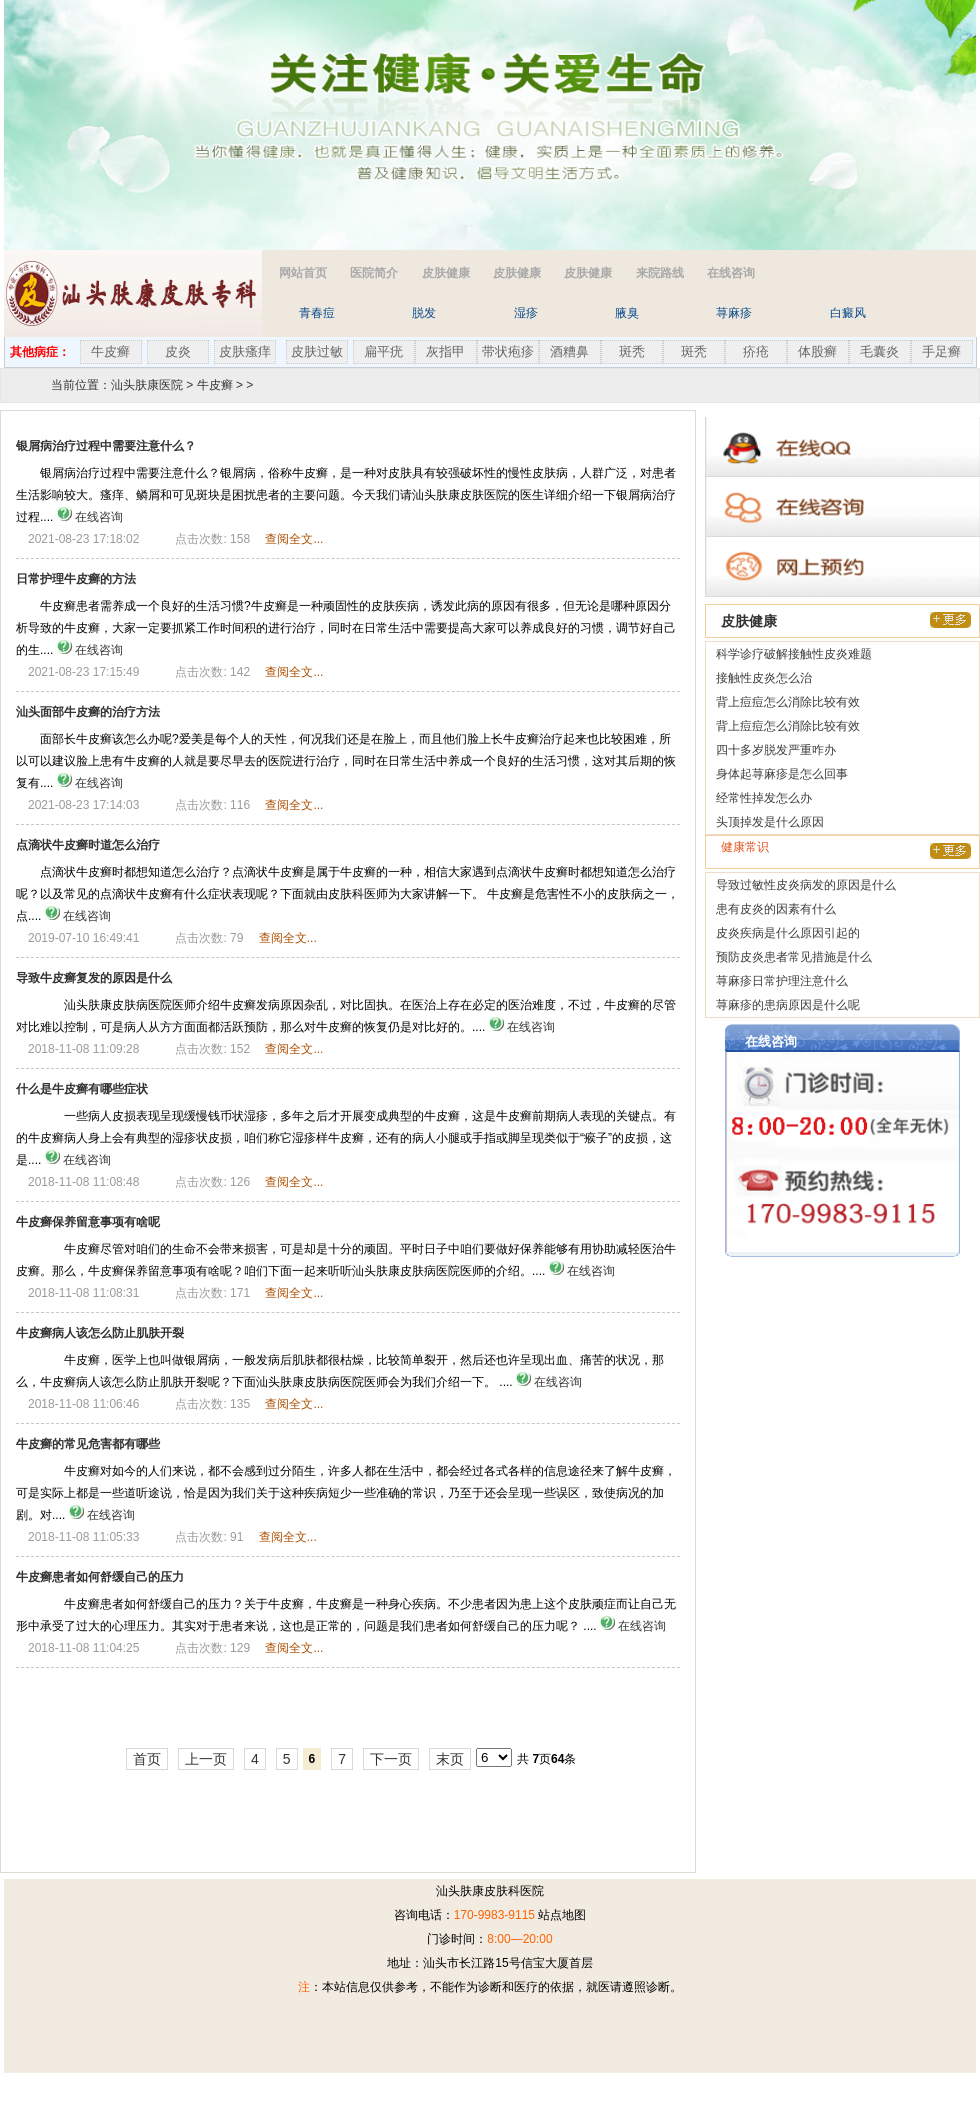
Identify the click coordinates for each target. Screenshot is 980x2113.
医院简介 (374, 273)
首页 (147, 1759)
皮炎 (178, 351)
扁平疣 (383, 351)
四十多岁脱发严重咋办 (776, 750)
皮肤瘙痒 (245, 351)
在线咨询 (731, 273)
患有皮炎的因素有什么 (776, 909)
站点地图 (562, 1915)
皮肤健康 (446, 273)
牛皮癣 (110, 351)
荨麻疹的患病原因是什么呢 (788, 1005)
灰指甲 (445, 351)
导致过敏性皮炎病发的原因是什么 (806, 885)
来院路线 (660, 273)
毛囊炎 (879, 351)
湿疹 (526, 313)
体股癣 (817, 351)
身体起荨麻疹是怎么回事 (782, 774)
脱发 (424, 313)
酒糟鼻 (569, 351)
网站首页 (303, 273)
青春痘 (317, 313)
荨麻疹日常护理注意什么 (782, 981)
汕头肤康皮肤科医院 (490, 1891)
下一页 (391, 1759)
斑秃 (632, 351)
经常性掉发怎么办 (764, 798)
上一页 (206, 1759)
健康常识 (745, 847)
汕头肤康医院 (147, 385)
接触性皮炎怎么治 (764, 678)
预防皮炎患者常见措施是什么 (794, 957)
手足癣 (941, 351)
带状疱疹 (508, 351)
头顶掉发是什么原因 (770, 822)
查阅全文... (294, 539)
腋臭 (627, 313)
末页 (450, 1759)
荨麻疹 (734, 313)
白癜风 (848, 313)
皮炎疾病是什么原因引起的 (788, 933)
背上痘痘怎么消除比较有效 (788, 702)
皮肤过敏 (317, 351)
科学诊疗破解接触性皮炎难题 (794, 654)
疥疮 (756, 351)
